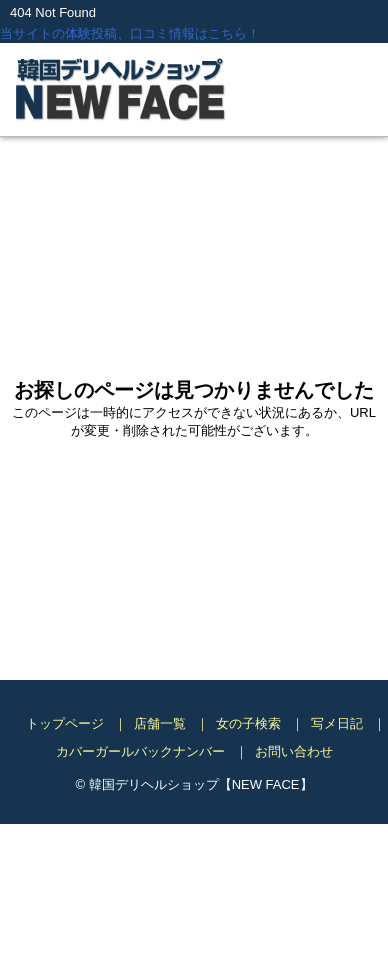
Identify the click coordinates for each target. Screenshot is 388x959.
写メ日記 (337, 723)
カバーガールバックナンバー (140, 751)
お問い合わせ (294, 751)
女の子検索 (248, 723)
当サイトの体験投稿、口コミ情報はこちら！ (130, 33)
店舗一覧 (160, 723)
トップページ (65, 723)
